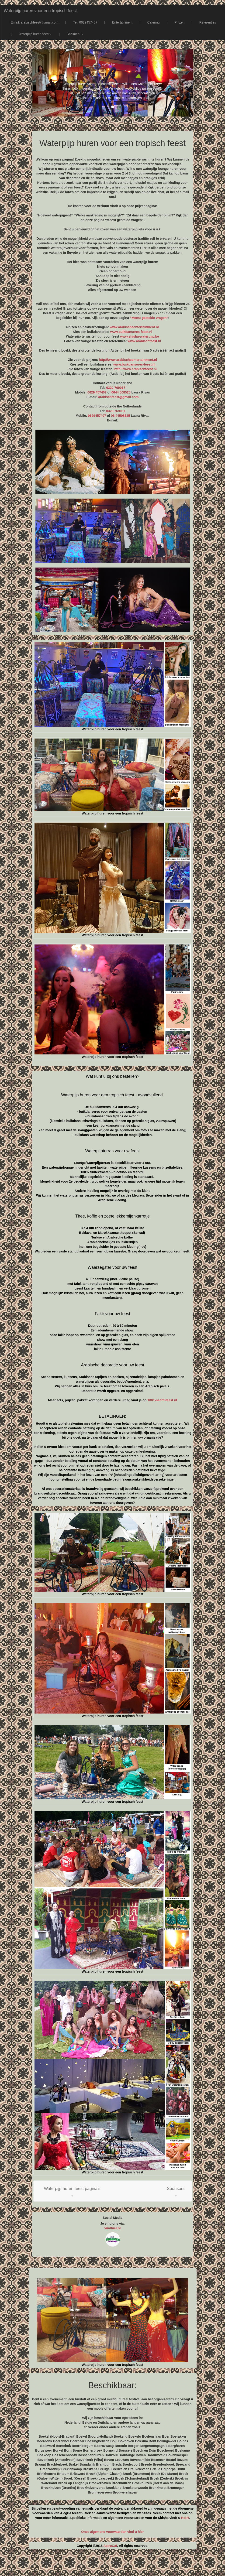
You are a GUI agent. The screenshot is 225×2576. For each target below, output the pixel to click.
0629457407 (97, 415)
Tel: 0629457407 (85, 22)
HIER (185, 2518)
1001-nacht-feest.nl (162, 1400)
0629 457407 (97, 392)
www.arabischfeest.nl (144, 341)
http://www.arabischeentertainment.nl (128, 360)
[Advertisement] (112, 2564)
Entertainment (122, 22)
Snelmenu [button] (75, 34)
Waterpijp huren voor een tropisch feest (40, 10)
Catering (153, 22)
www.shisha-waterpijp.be (139, 336)
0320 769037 (115, 388)
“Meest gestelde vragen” (148, 318)
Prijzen (179, 22)
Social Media (112, 2218)
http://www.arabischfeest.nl (135, 369)
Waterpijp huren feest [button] (35, 34)
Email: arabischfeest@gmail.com (34, 22)
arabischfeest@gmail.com (118, 397)
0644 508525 (121, 392)
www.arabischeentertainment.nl (134, 327)
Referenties (207, 22)
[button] (72, 2191)
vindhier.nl (112, 2228)
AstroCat (110, 2546)
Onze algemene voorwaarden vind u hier (112, 2532)
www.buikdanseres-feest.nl (131, 332)
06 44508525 (120, 415)
